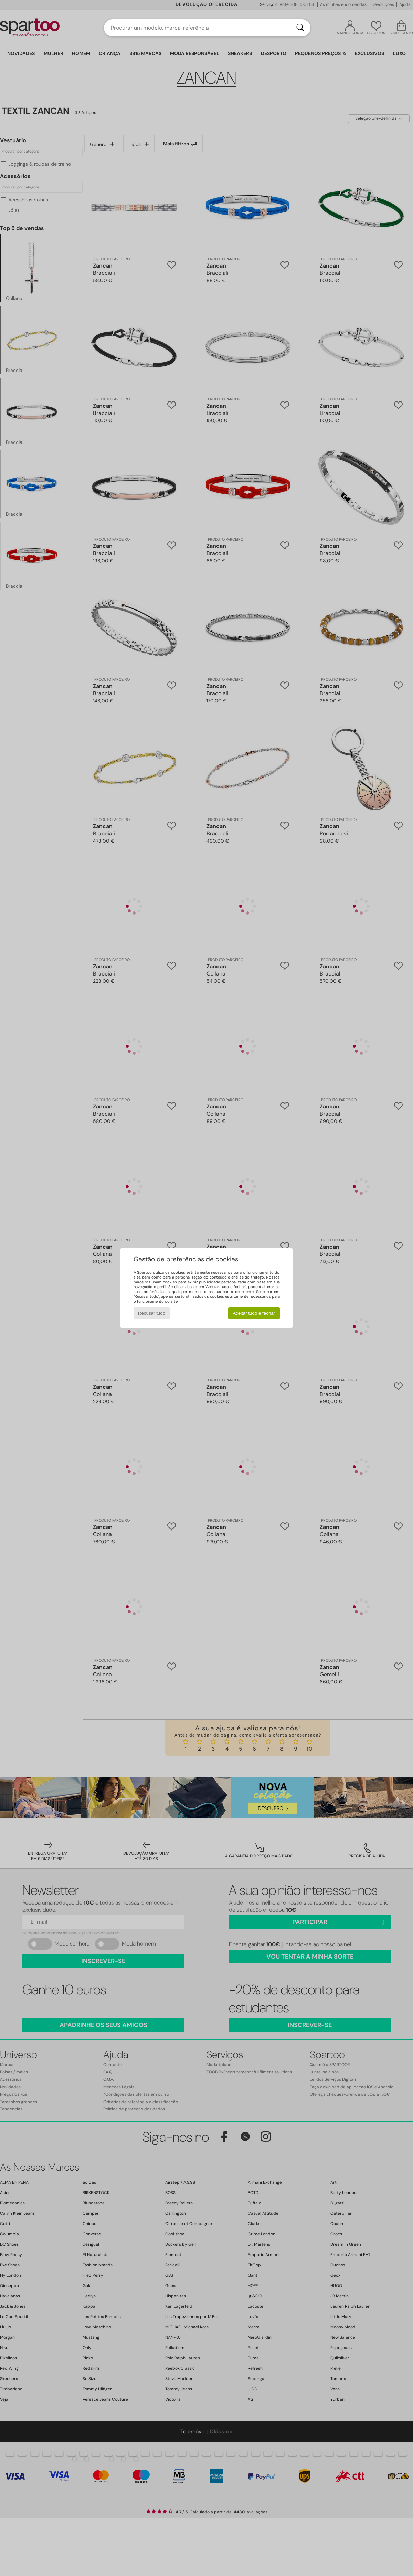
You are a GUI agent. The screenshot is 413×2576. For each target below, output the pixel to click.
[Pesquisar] (300, 27)
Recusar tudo (151, 1313)
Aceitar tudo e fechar (254, 1313)
